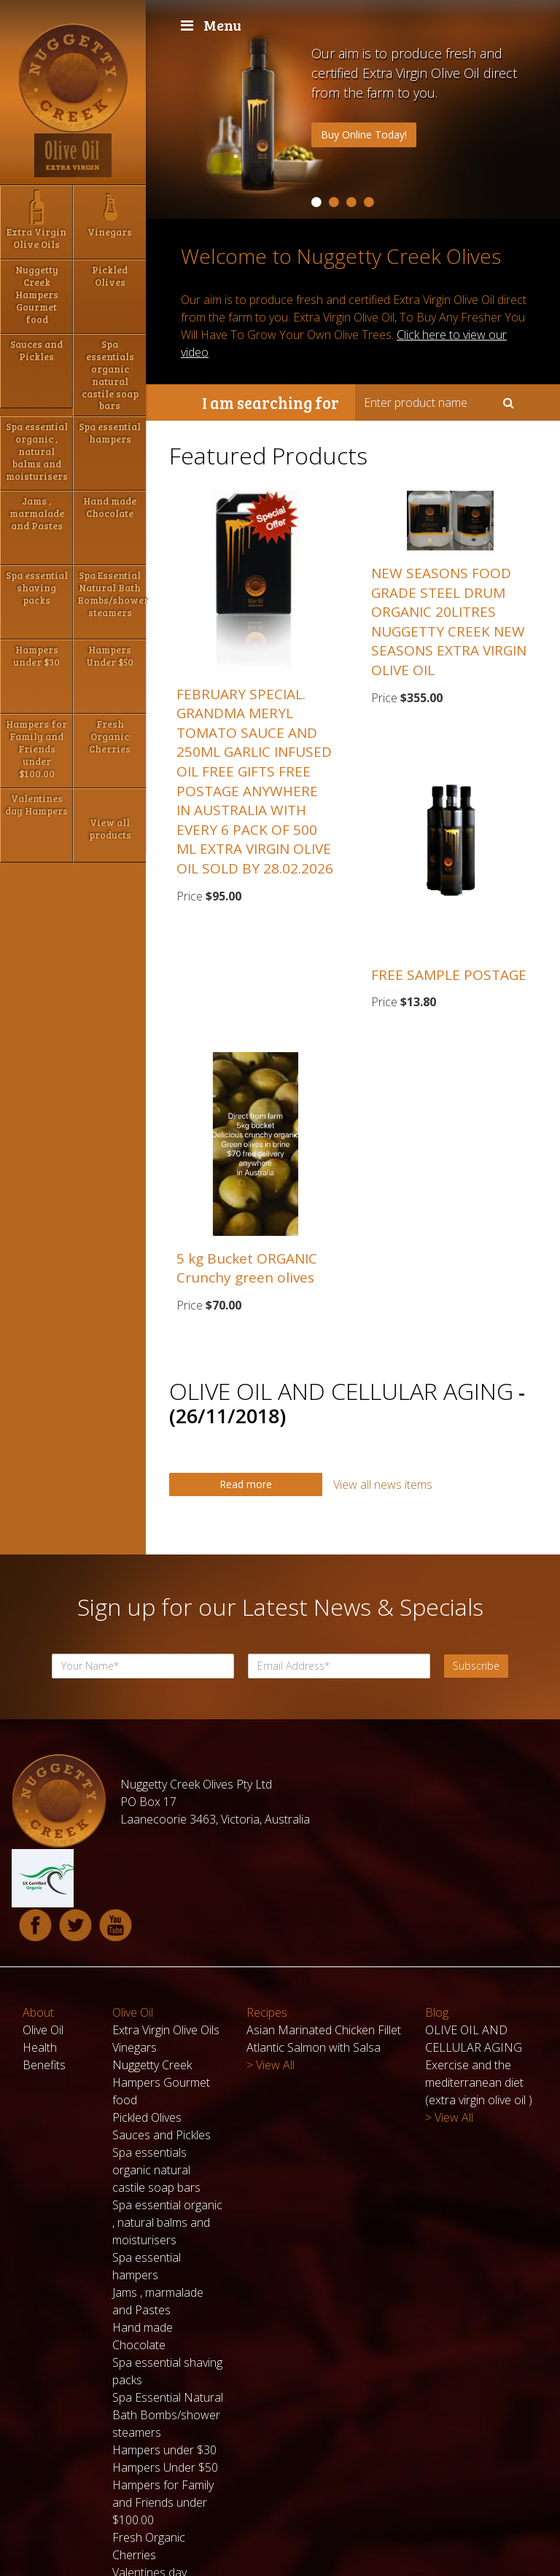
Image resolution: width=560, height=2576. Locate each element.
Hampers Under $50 (165, 2373)
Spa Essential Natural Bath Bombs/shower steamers (167, 2320)
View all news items (382, 1484)
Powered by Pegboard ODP (478, 2557)
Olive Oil (43, 1936)
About (38, 1918)
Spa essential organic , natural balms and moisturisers (167, 2128)
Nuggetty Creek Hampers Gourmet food (161, 1988)
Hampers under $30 (164, 2356)
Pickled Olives (147, 2023)
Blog (436, 1918)
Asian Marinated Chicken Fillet (323, 1936)
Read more (245, 1484)
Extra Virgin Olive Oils (165, 1936)
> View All (270, 1971)
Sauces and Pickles (161, 2041)
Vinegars (134, 1953)
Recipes (266, 1918)
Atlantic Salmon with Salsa (313, 1953)
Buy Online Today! (364, 134)
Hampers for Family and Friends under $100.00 (163, 2408)
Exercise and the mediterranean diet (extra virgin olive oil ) (478, 1988)
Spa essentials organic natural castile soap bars (156, 2075)
